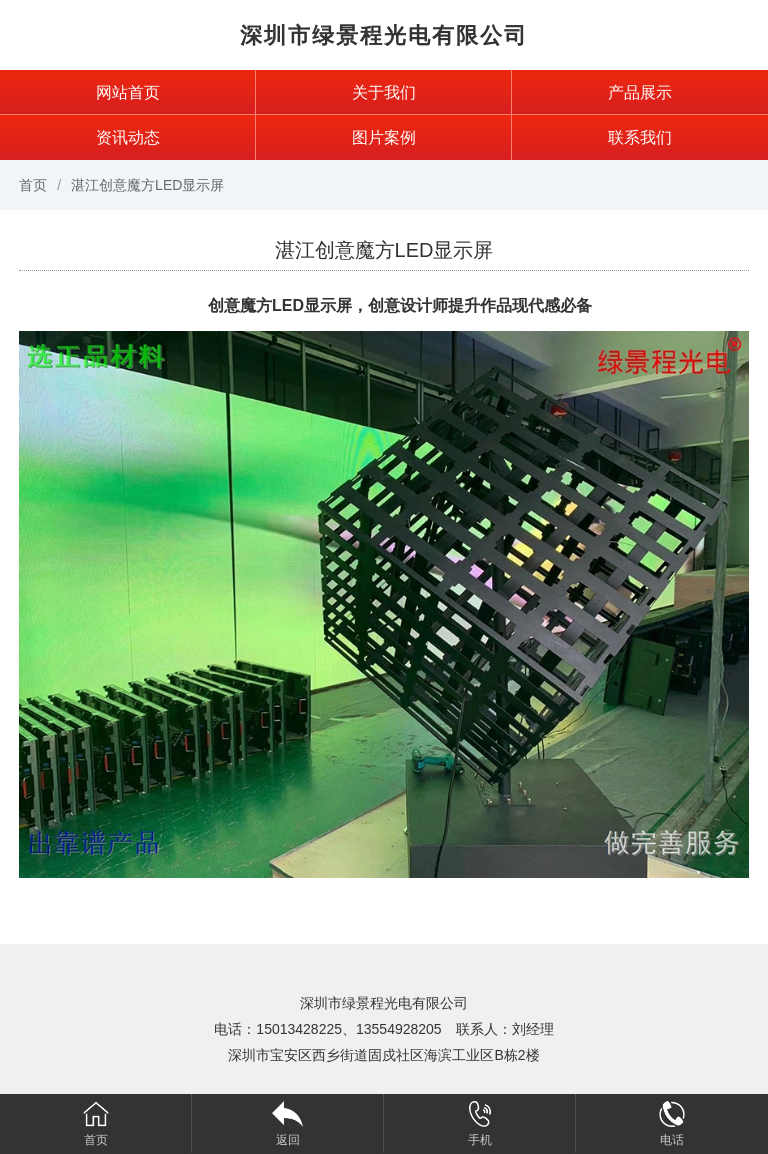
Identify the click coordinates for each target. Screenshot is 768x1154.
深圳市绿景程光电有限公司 (384, 35)
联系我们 (640, 137)
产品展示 (640, 92)
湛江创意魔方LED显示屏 (147, 185)
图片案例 (384, 137)
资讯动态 (128, 137)
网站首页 (128, 92)
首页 (33, 185)
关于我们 (384, 92)
